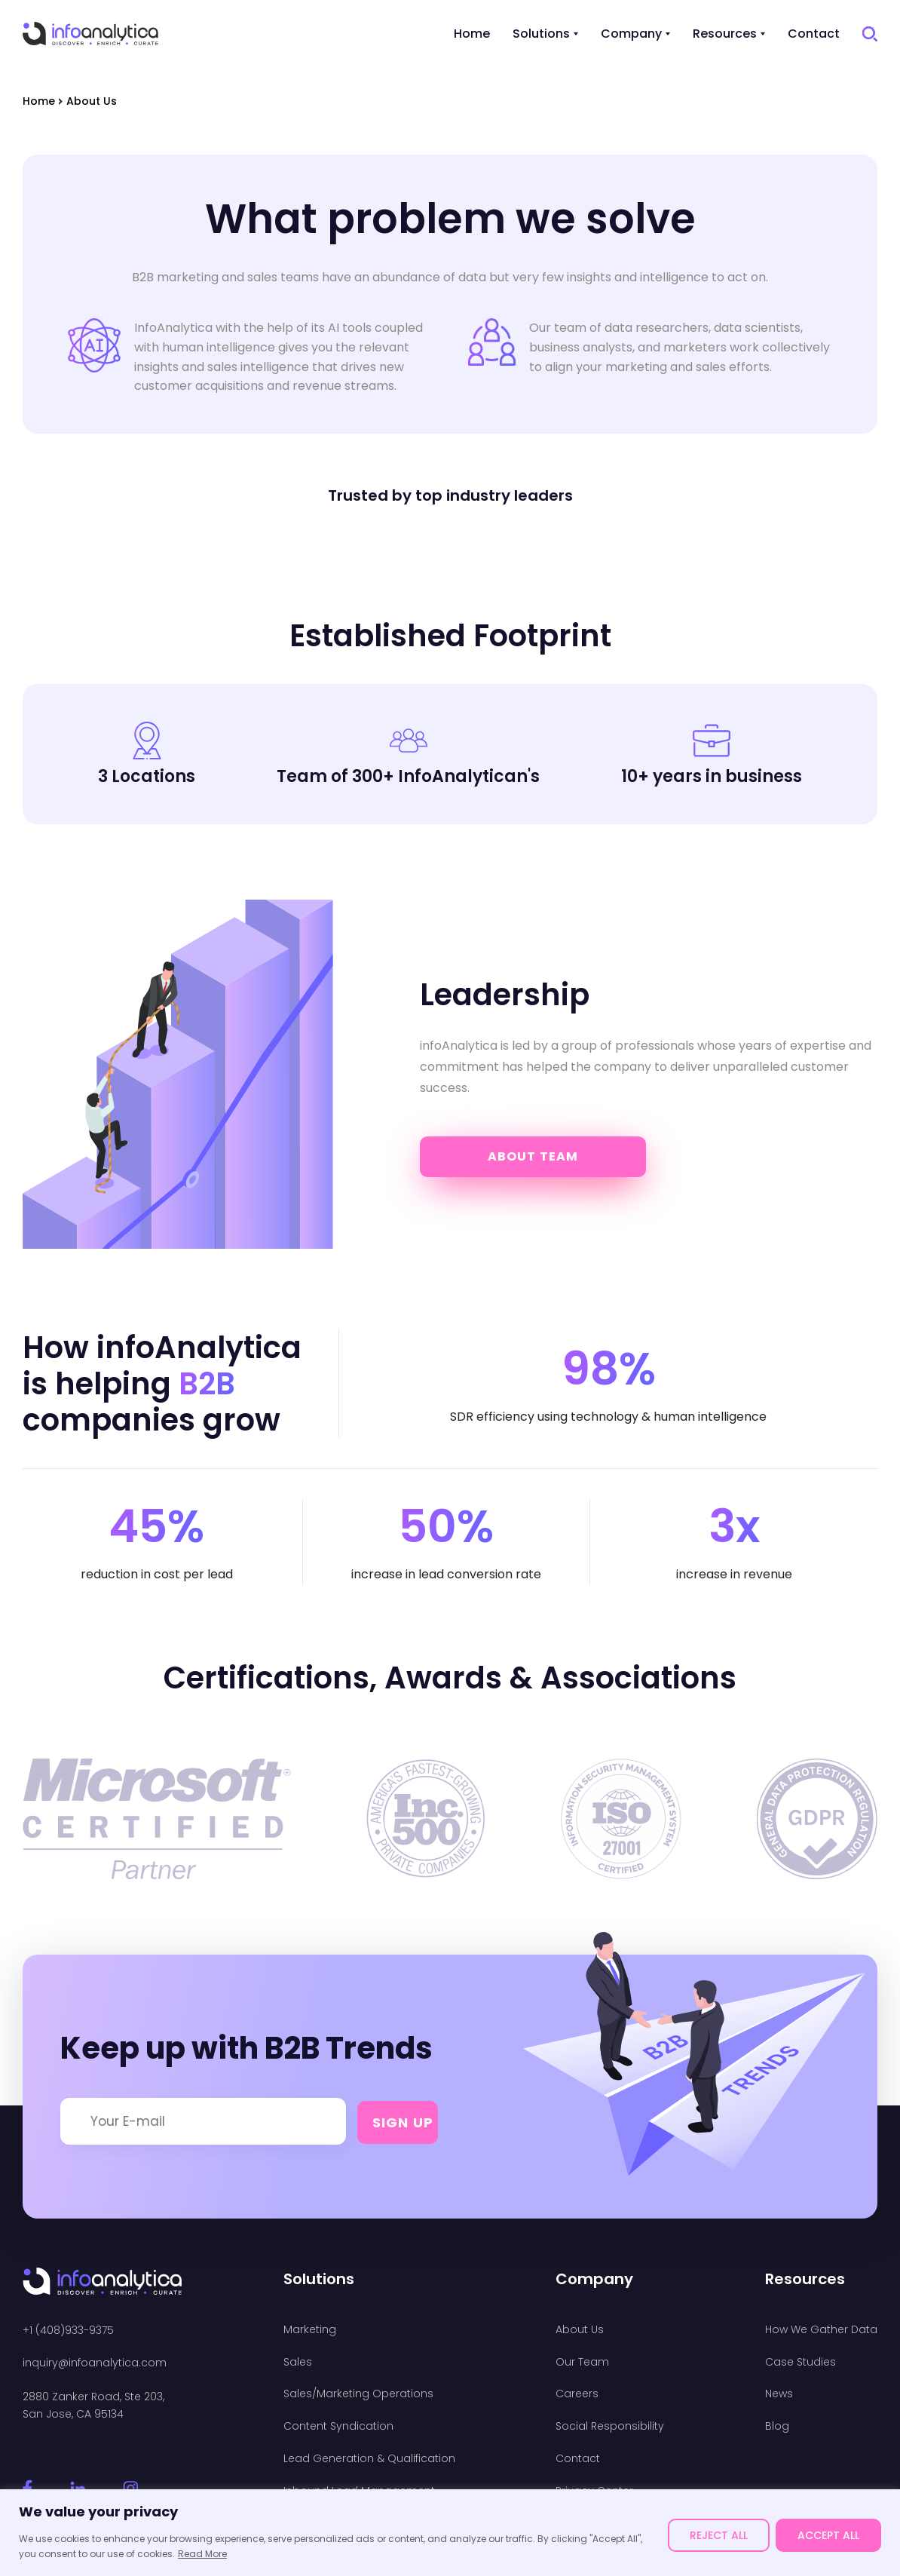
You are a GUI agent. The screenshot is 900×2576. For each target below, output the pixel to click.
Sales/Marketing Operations (358, 2393)
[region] (450, 2532)
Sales (297, 2362)
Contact (814, 33)
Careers (577, 2393)
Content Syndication (338, 2426)
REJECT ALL (719, 2535)
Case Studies (800, 2362)
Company (631, 33)
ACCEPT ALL (828, 2535)
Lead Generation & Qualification (369, 2458)
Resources (725, 33)
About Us (580, 2329)
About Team (533, 1156)
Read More (202, 2553)
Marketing (309, 2329)
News (779, 2393)
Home (472, 33)
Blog (777, 2426)
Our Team (582, 2362)
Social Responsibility (610, 2426)
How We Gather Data (821, 2329)
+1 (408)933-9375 (68, 2330)
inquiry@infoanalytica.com (95, 2363)
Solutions (541, 33)
